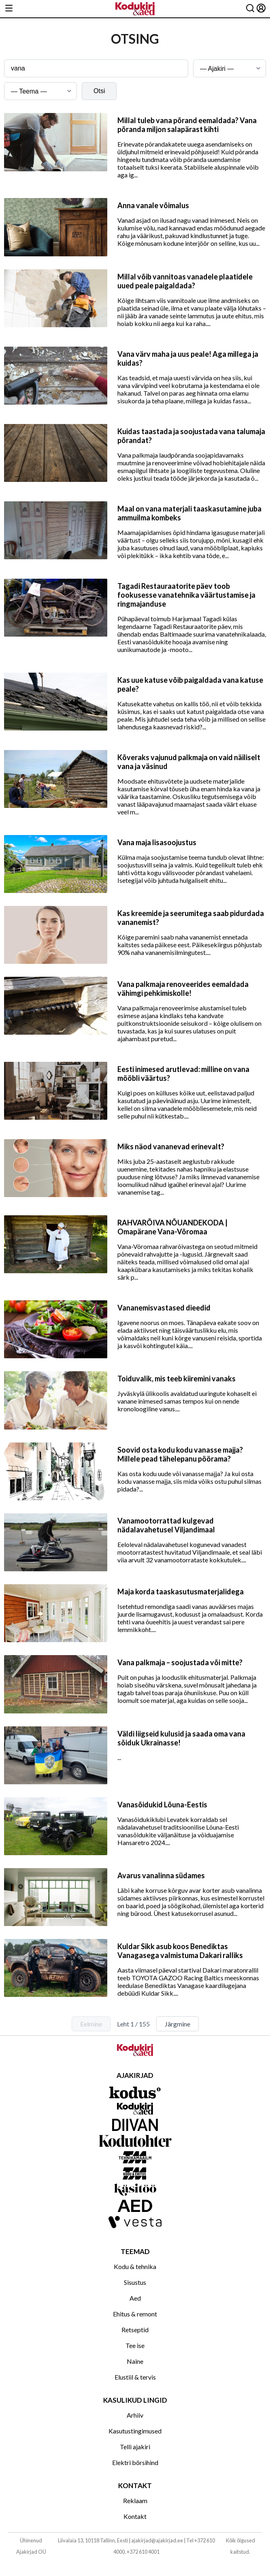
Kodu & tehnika (135, 2266)
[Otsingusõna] (96, 68)
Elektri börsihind (135, 2462)
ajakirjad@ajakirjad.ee (157, 2540)
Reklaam (135, 2500)
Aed (135, 2298)
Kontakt (135, 2516)
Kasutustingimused (135, 2431)
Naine (135, 2361)
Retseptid (135, 2329)
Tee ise (135, 2345)
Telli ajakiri (135, 2446)
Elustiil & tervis (135, 2377)
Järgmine (177, 2024)
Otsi (99, 90)
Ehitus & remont (135, 2314)
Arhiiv (135, 2415)
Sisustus (135, 2282)
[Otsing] (250, 8)
